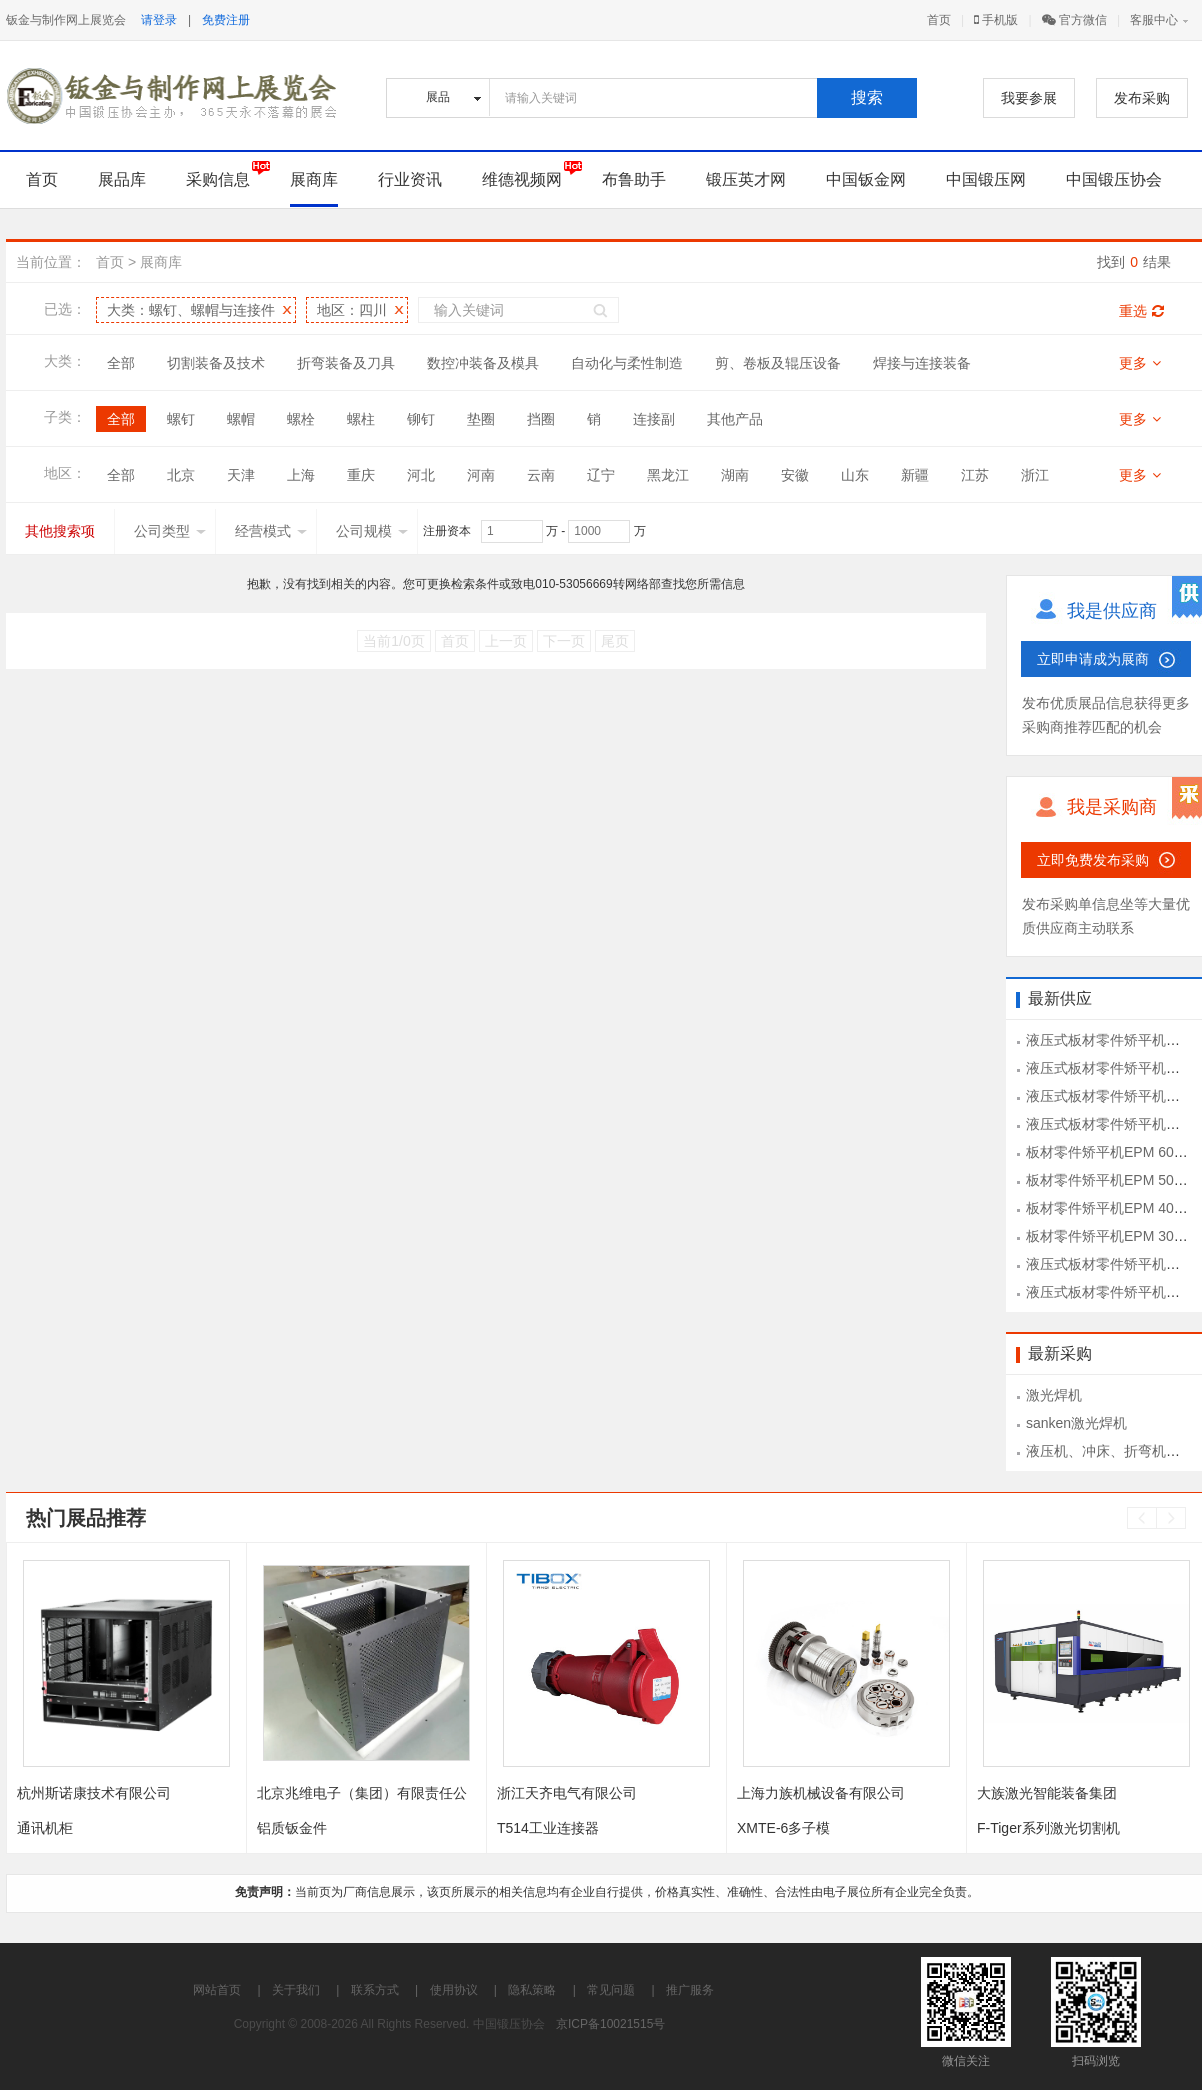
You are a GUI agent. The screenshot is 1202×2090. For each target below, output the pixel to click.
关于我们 (296, 1990)
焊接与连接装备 (922, 363)
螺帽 (241, 419)
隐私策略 (532, 1990)
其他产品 (735, 419)
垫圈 (481, 419)
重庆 (361, 475)
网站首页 (217, 1990)
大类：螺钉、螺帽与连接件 (191, 310)
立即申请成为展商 (1093, 659)
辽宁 (601, 475)
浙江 (1035, 475)
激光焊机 (1054, 1395)
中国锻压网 (986, 179)
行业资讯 (410, 179)
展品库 (122, 179)
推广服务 (690, 1990)
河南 (481, 475)
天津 (241, 475)
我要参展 (1029, 98)
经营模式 (271, 531)
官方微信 (1074, 20)
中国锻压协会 (1114, 179)
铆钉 (421, 419)
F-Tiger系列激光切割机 (1048, 1828)
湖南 (735, 475)
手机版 (996, 20)
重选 (1141, 311)
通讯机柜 (45, 1828)
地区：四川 (352, 310)
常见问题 (611, 1990)
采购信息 (218, 179)
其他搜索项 (60, 531)
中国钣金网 (866, 179)
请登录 (159, 20)
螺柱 (361, 419)
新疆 (915, 475)
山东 (855, 475)
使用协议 (454, 1990)
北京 (181, 475)
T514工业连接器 (548, 1828)
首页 (939, 20)
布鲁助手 (634, 179)
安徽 (795, 475)
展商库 (314, 179)
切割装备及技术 (216, 363)
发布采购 (1142, 98)
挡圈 (541, 419)
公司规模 (372, 531)
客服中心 (1154, 20)
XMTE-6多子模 (783, 1828)
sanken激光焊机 (1076, 1423)
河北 (421, 475)
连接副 (654, 419)
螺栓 (301, 419)
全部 (121, 363)
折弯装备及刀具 (346, 363)
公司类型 (170, 531)
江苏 (975, 475)
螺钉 (181, 419)
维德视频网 (522, 179)
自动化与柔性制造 (627, 363)
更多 (1140, 363)
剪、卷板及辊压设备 (778, 363)
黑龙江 (668, 475)
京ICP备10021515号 (610, 2024)
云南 (541, 475)
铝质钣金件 (292, 1828)
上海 (301, 475)
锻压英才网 (746, 179)
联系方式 (375, 1990)
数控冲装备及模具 (483, 363)
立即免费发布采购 (1093, 860)
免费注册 (226, 20)
